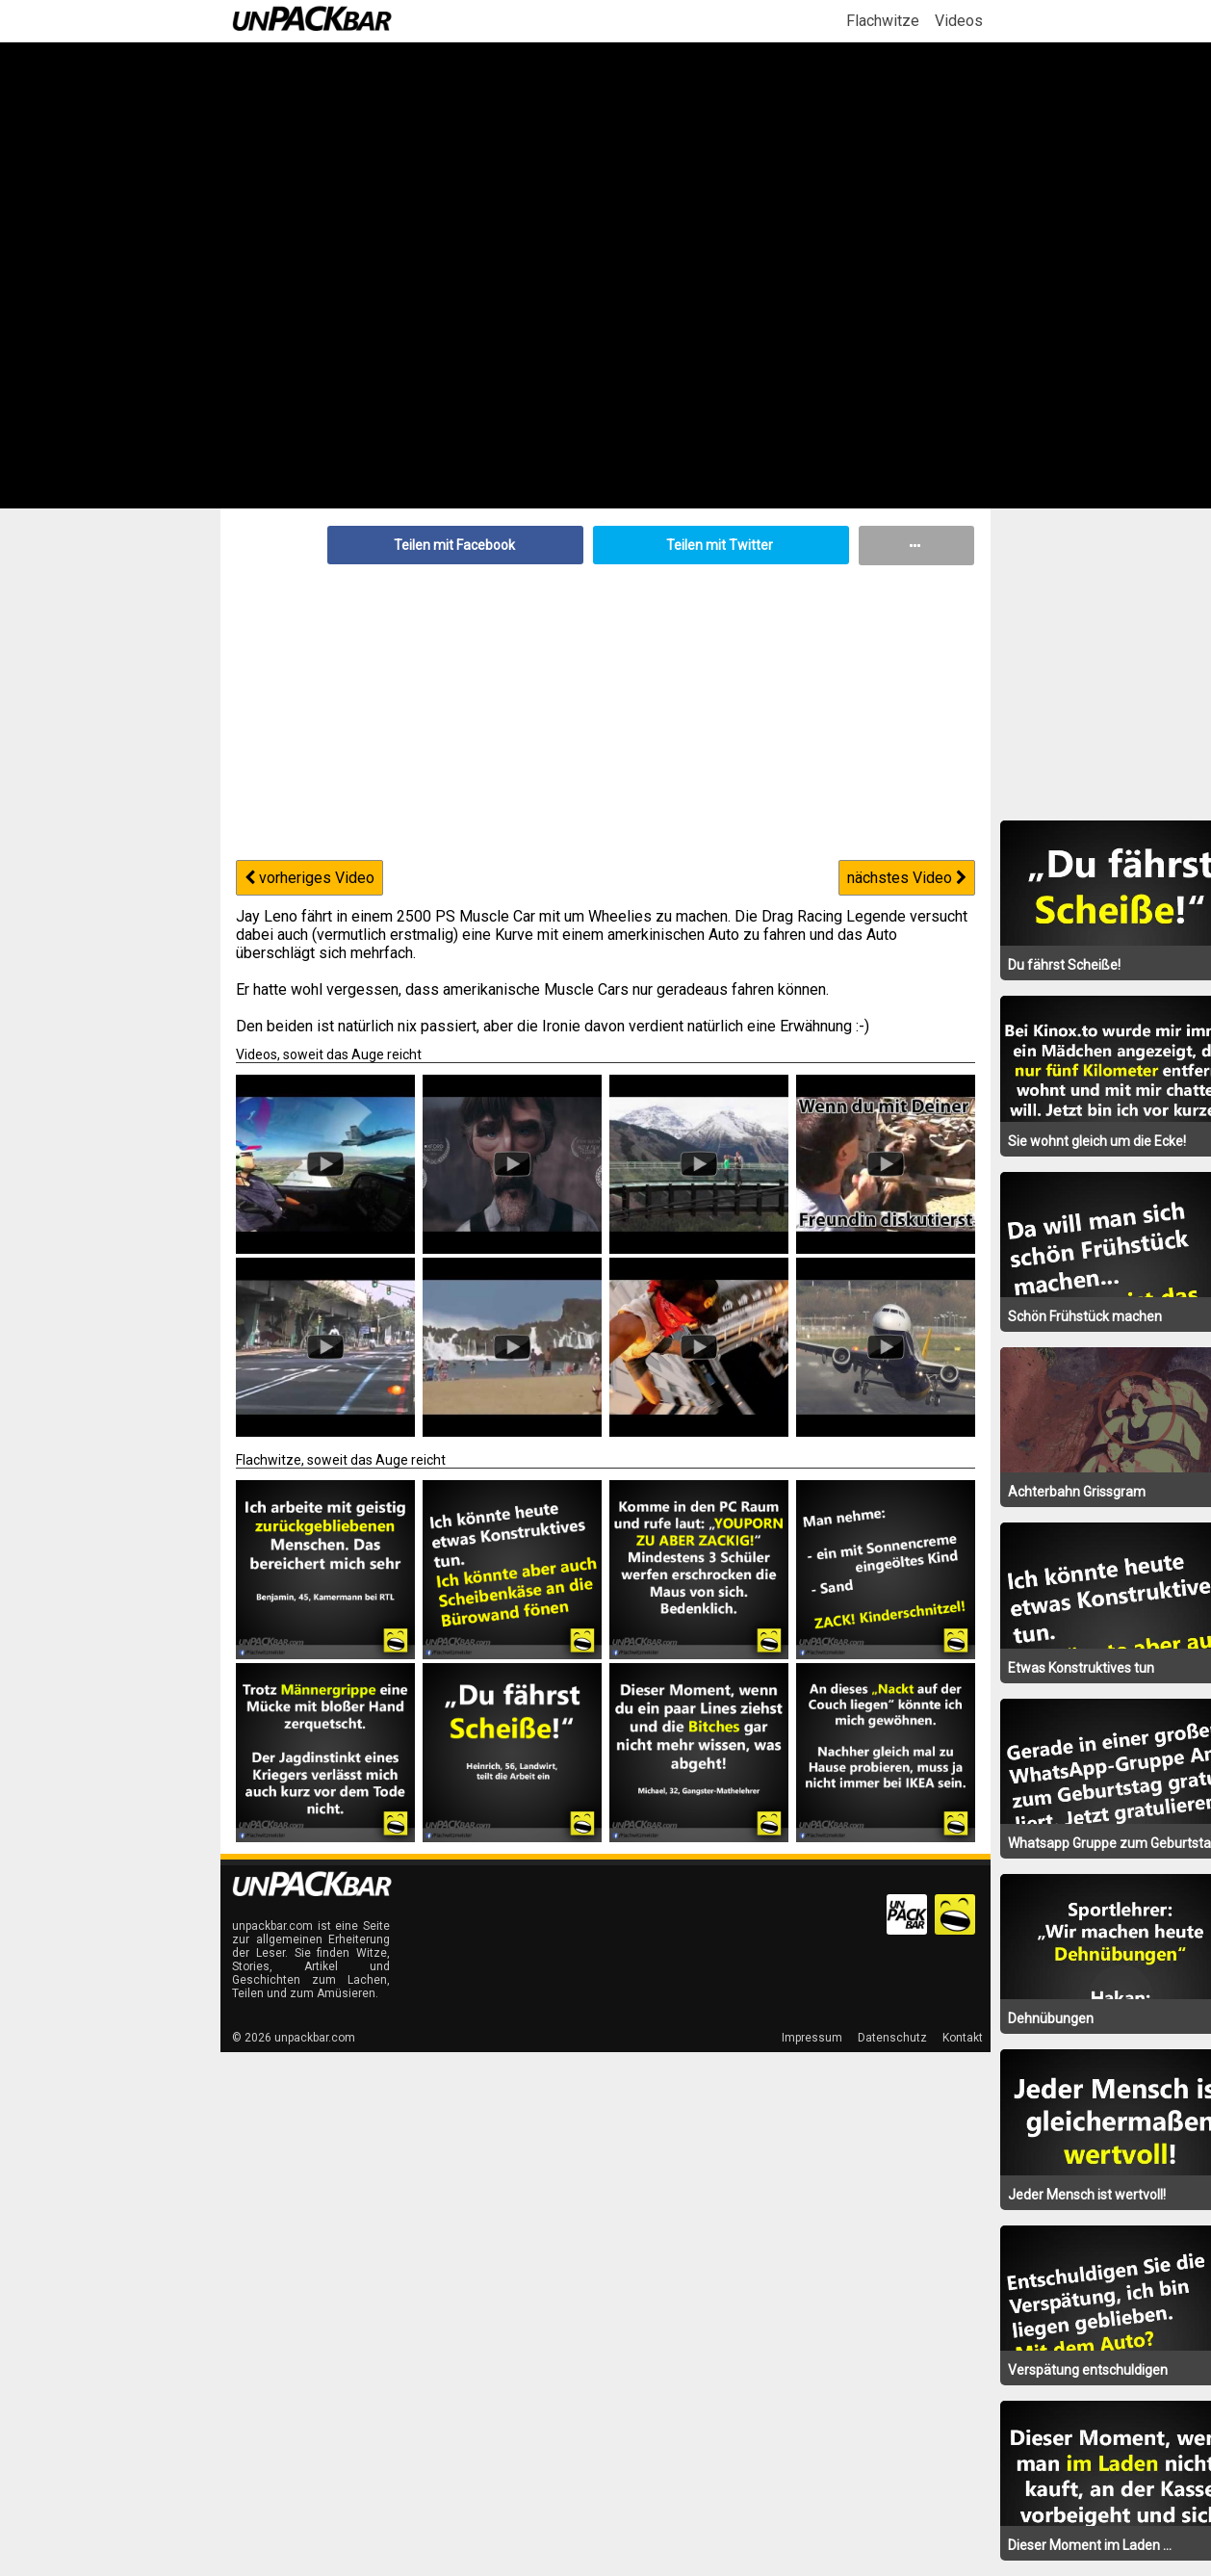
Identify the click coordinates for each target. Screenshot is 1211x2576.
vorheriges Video (309, 878)
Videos (959, 21)
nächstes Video (906, 878)
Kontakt (962, 2037)
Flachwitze (882, 21)
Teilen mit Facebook (454, 545)
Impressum (812, 2037)
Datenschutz (892, 2037)
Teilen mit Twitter (719, 545)
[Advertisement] (605, 710)
